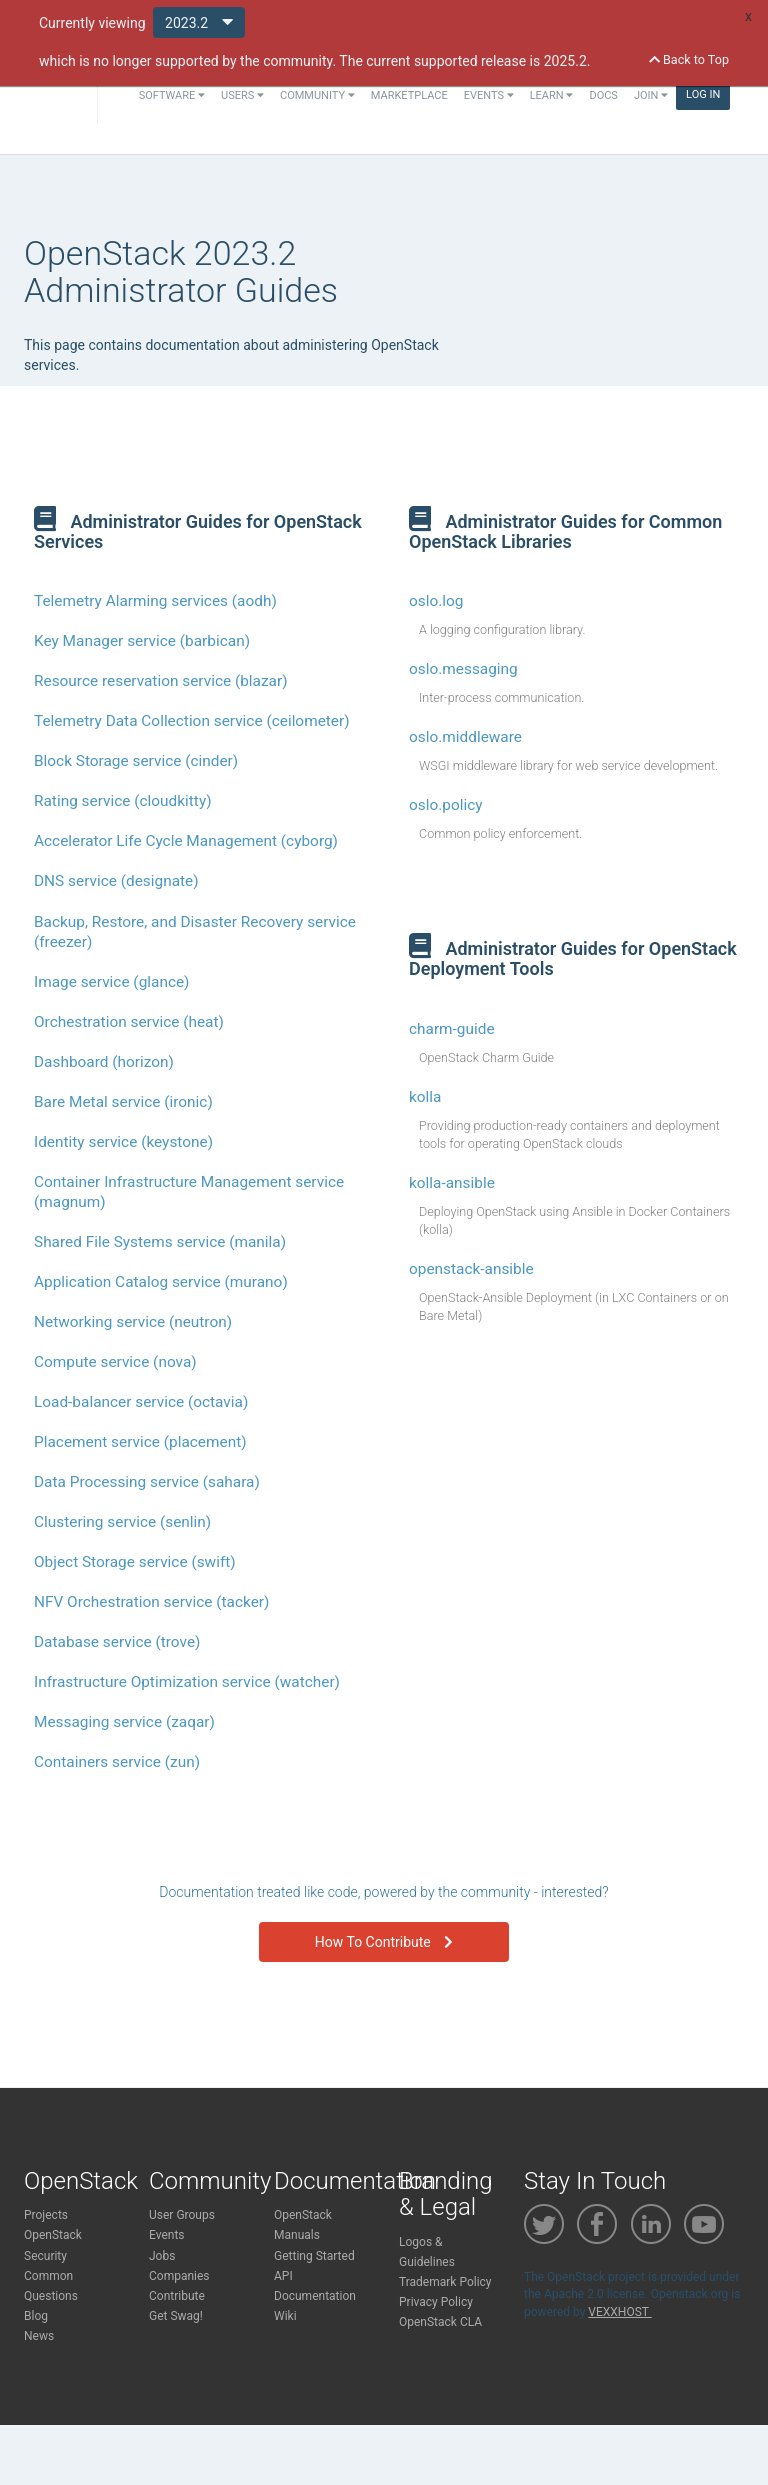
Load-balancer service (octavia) (141, 1402)
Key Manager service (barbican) (142, 641)
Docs (603, 95)
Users (242, 95)
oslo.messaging (463, 669)
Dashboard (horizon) (104, 1062)
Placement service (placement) (140, 1442)
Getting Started (314, 2256)
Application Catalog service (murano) (161, 1282)
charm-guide (452, 1029)
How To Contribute (384, 1942)
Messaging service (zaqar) (124, 1722)
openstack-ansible (471, 1269)
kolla (425, 1097)
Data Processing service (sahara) (147, 1482)
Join (651, 95)
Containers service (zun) (117, 1762)
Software (172, 95)
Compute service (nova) (115, 1362)
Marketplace (409, 95)
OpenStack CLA (440, 2322)
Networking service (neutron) (133, 1322)
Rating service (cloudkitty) (123, 801)
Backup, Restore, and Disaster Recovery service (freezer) (195, 932)
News (39, 2336)
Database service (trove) (117, 1642)
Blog (36, 2316)
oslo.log (436, 601)
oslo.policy (446, 805)
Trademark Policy (445, 2282)
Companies (179, 2276)
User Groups (182, 2215)
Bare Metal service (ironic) (123, 1102)
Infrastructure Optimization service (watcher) (187, 1682)
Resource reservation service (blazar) (161, 681)
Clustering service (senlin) (122, 1522)
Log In (703, 94)
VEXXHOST (619, 2312)
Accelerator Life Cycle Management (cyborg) (186, 841)
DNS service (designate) (116, 881)
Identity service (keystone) (123, 1142)
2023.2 (199, 21)
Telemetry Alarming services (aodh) (155, 601)
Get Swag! (176, 2316)
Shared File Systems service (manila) (160, 1242)
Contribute (177, 2296)
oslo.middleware (465, 737)
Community (317, 95)
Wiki (285, 2316)
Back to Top (689, 59)
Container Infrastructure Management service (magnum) (189, 1192)
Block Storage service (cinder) (136, 761)
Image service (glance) (111, 982)
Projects (46, 2215)
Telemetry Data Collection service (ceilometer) (192, 721)
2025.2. (567, 61)
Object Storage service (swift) (135, 1562)
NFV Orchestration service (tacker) (151, 1602)
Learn (552, 95)
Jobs (162, 2256)
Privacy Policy (436, 2302)
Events (489, 95)
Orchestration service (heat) (129, 1022)
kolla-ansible (452, 1183)
